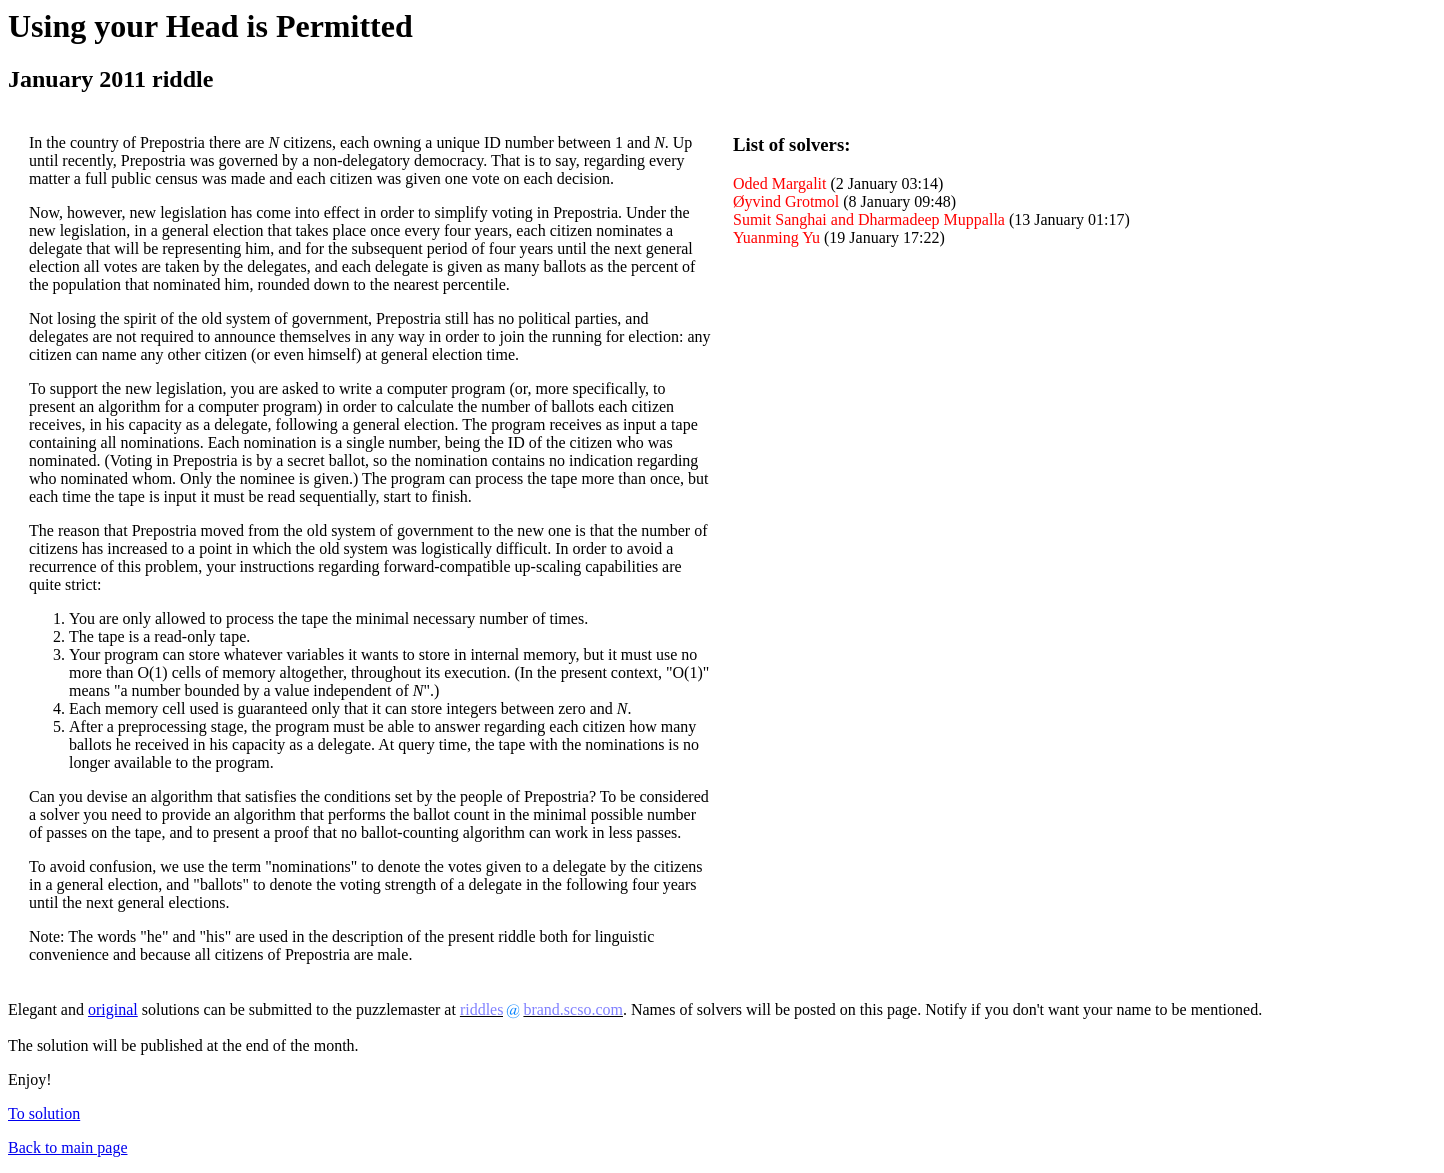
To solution (44, 1113)
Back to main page (68, 1147)
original (113, 1009)
